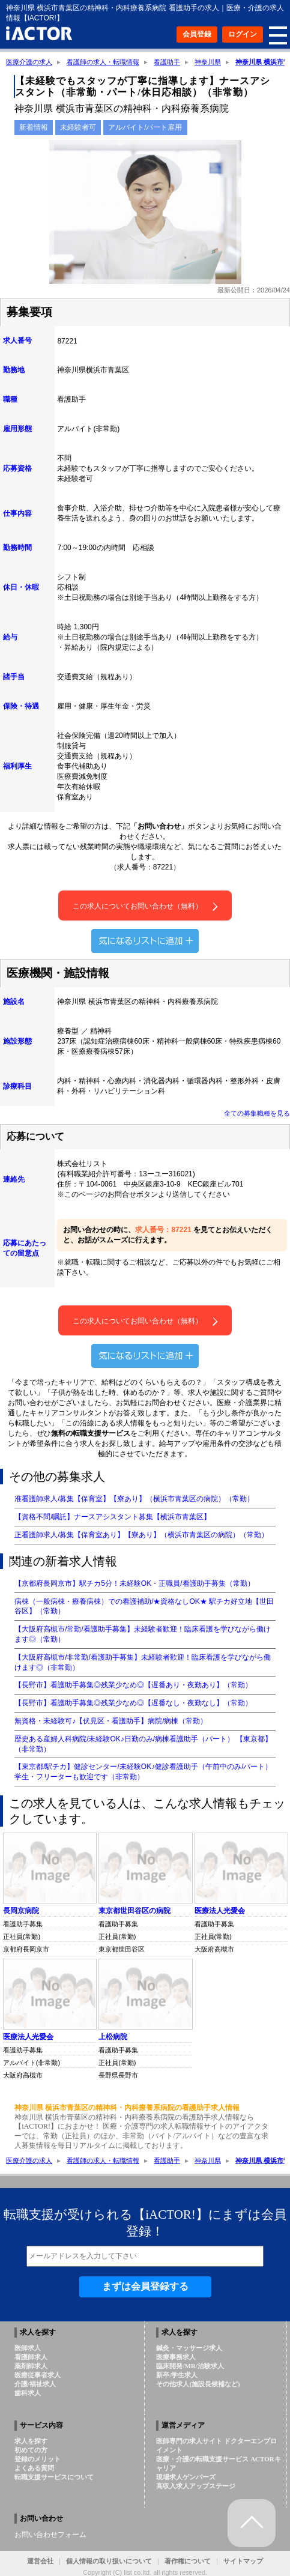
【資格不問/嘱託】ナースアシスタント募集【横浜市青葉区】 (112, 1517)
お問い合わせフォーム (50, 2534)
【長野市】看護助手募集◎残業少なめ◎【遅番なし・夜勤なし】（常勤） (133, 1703)
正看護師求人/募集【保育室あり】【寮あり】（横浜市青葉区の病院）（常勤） (141, 1535)
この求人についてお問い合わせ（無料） (145, 906)
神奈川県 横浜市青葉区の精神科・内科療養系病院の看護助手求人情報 (127, 2107)
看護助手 (167, 61)
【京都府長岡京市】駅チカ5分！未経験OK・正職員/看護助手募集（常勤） (134, 1583)
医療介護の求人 (29, 61)
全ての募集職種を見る (257, 1113)
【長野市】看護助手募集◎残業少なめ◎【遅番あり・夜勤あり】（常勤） (133, 1685)
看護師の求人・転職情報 (103, 61)
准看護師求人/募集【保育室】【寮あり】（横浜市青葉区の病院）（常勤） (134, 1499)
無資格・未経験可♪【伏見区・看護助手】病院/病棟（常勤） (110, 1721)
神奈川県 (208, 61)
